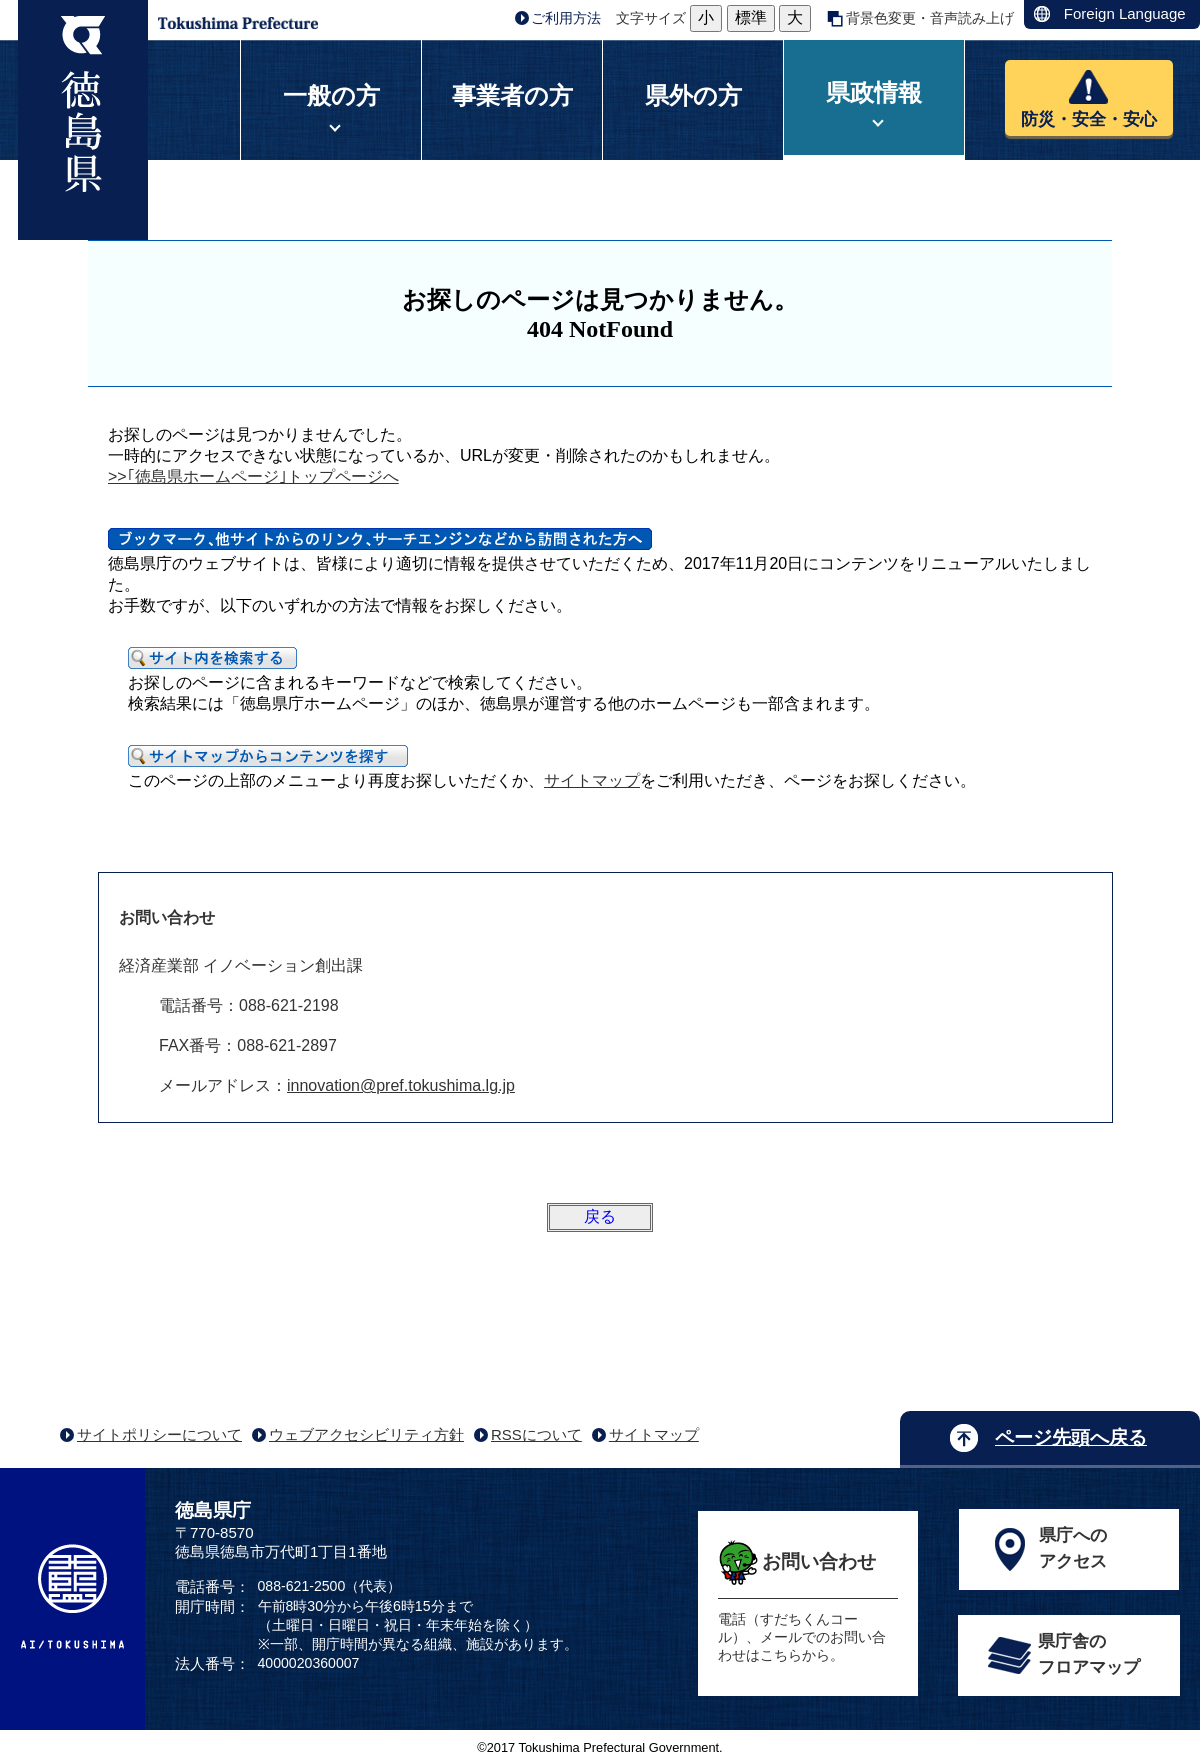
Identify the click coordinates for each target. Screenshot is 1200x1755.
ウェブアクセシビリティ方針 (366, 1434)
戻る (600, 1216)
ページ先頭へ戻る (1071, 1437)
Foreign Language (1125, 13)
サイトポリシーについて (159, 1434)
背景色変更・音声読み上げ (930, 18)
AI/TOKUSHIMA (72, 1597)
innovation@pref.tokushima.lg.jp (401, 1085)
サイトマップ (592, 780)
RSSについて (536, 1434)
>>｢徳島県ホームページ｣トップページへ (253, 476)
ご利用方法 (566, 18)
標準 (751, 17)
